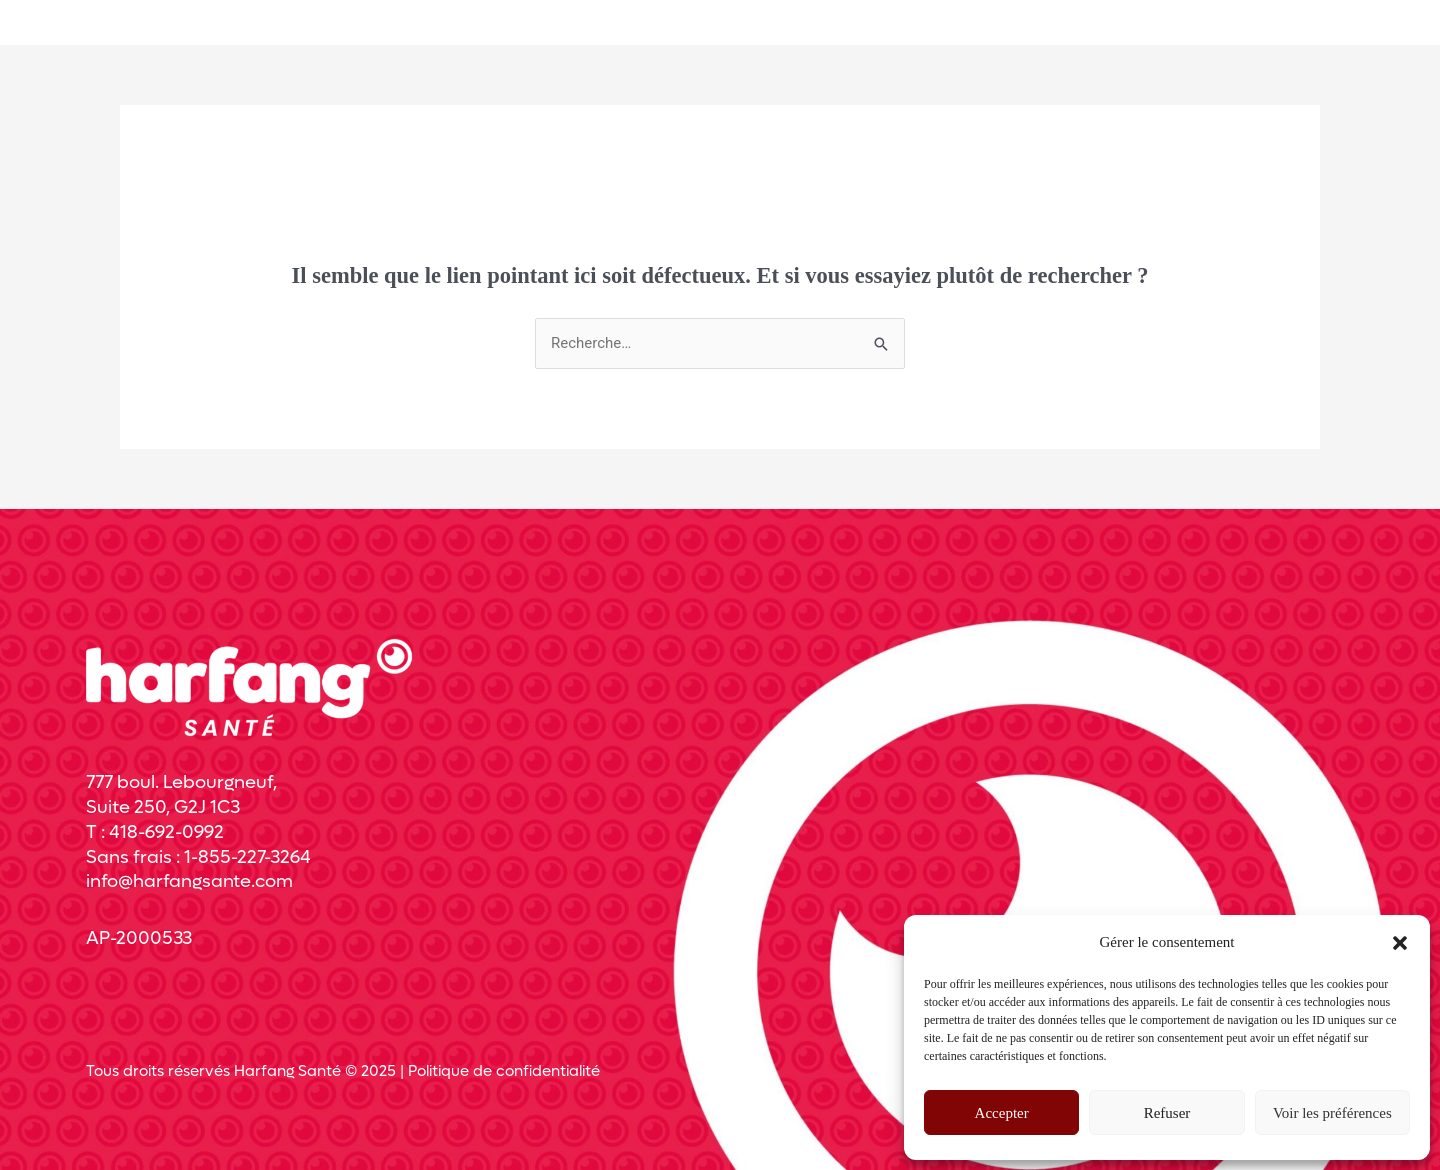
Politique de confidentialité (504, 1071)
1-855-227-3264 (247, 857)
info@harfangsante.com (189, 881)
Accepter (1002, 1113)
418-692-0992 (166, 832)
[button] (1400, 943)
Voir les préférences (1332, 1113)
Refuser (1167, 1113)
